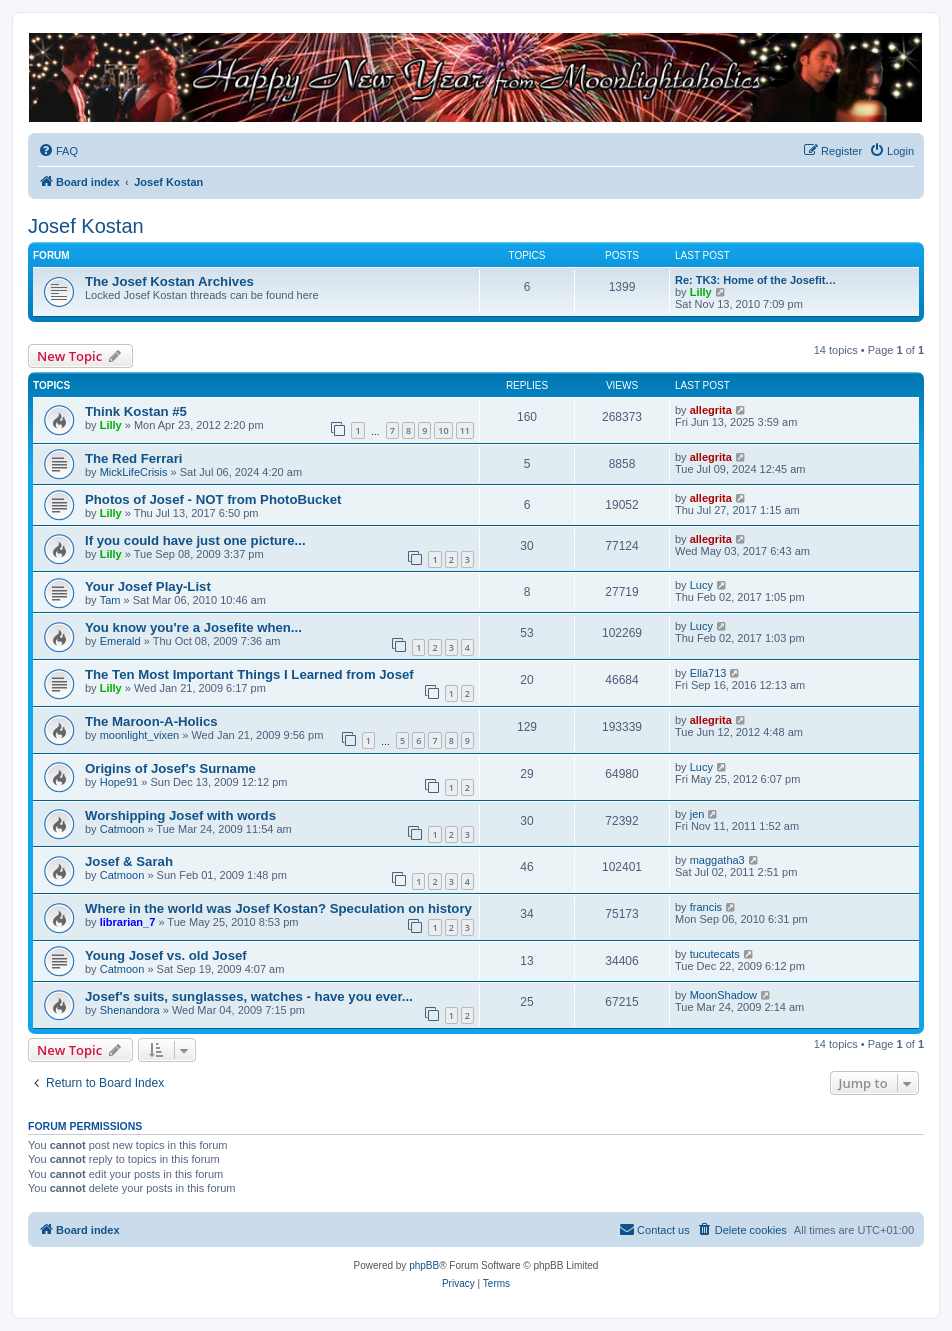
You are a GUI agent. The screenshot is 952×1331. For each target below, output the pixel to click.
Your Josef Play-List (148, 586)
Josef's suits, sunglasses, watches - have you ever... (249, 996)
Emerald (120, 641)
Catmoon (122, 829)
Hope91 (119, 782)
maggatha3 (717, 860)
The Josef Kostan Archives (169, 281)
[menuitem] (58, 151)
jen (697, 814)
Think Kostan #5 (136, 411)
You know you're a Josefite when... (193, 627)
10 (443, 430)
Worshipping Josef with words (180, 815)
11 (465, 430)
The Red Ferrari (133, 458)
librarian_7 (128, 922)
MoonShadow (723, 995)
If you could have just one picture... (195, 540)
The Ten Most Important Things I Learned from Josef (249, 674)
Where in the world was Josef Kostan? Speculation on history (278, 908)
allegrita (711, 410)
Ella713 (708, 673)
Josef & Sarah (129, 861)
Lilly (701, 292)
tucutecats (715, 954)
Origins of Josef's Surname (170, 768)
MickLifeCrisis (134, 472)
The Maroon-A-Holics (151, 721)
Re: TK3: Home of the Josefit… (755, 280)
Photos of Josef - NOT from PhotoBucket (213, 499)
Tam (110, 600)
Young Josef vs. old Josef (166, 955)
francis (706, 907)
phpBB (424, 1265)
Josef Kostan (86, 226)
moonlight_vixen (140, 735)
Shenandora (130, 1010)
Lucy (701, 585)
